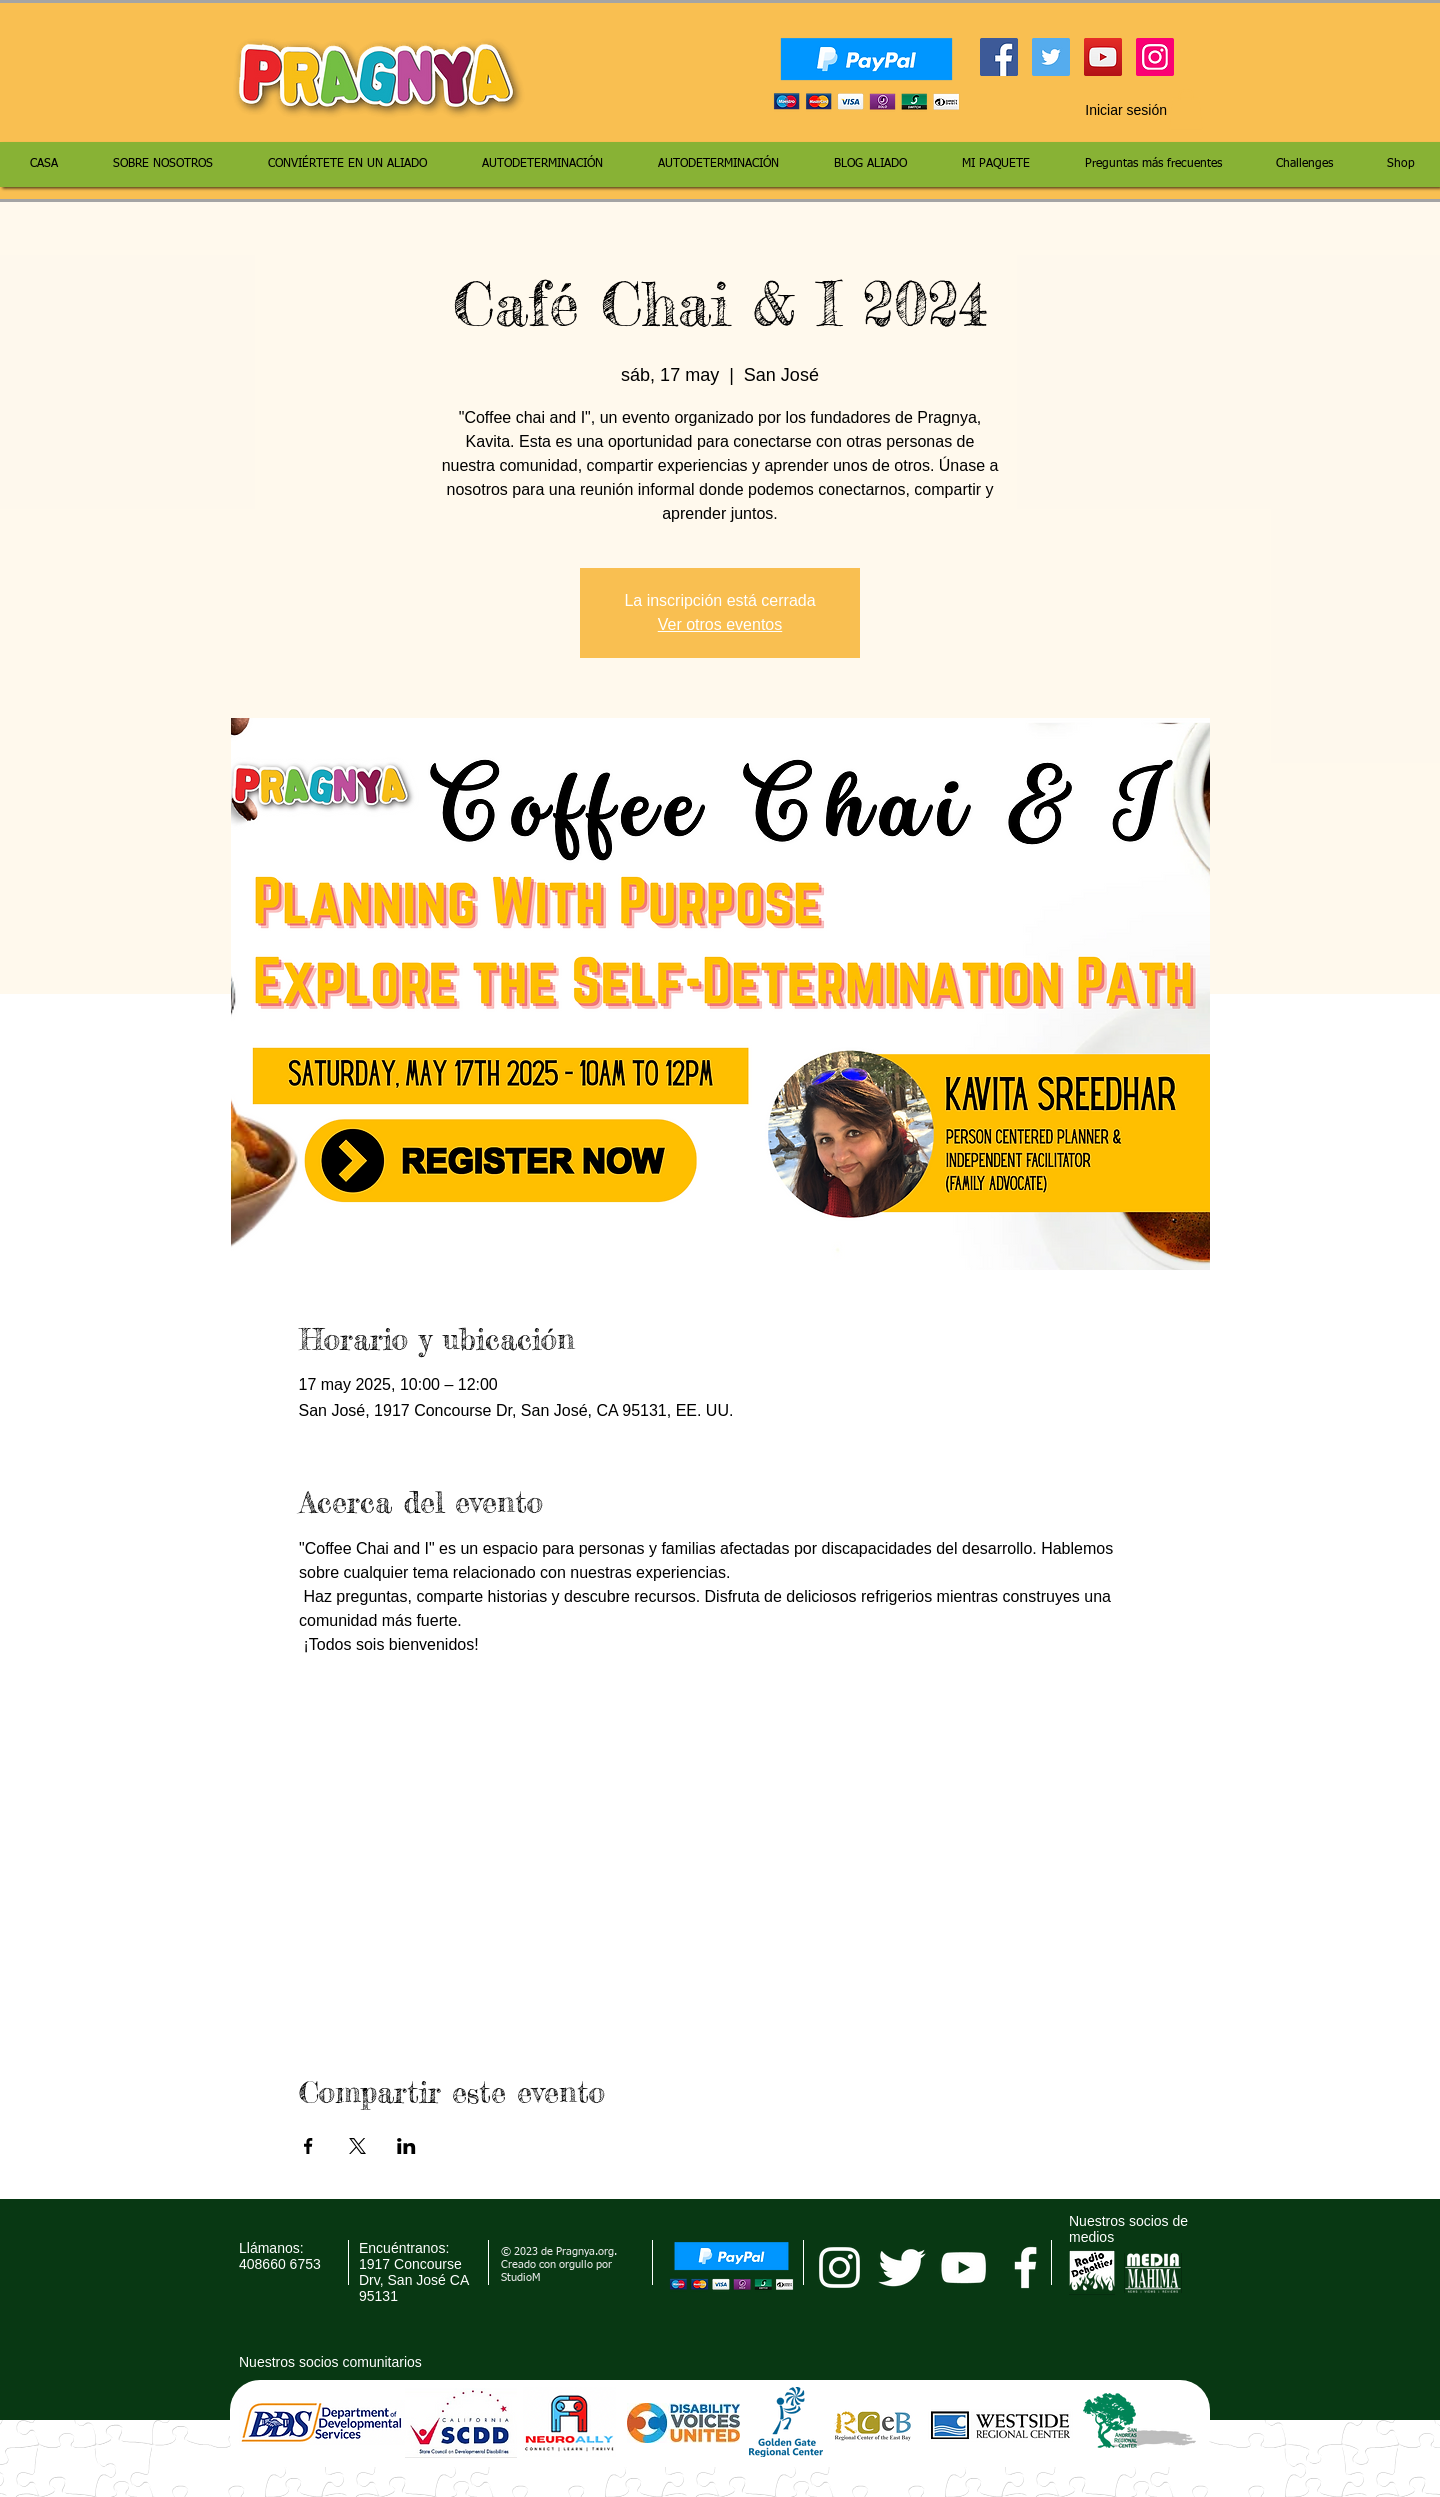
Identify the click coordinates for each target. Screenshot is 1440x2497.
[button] (1186, 109)
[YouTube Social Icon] (1103, 57)
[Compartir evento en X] (357, 2146)
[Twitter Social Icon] (1051, 57)
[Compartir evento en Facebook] (308, 2146)
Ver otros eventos (720, 624)
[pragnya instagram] (839, 2267)
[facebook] (1025, 2267)
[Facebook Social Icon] (999, 57)
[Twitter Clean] (901, 2267)
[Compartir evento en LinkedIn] (406, 2146)
